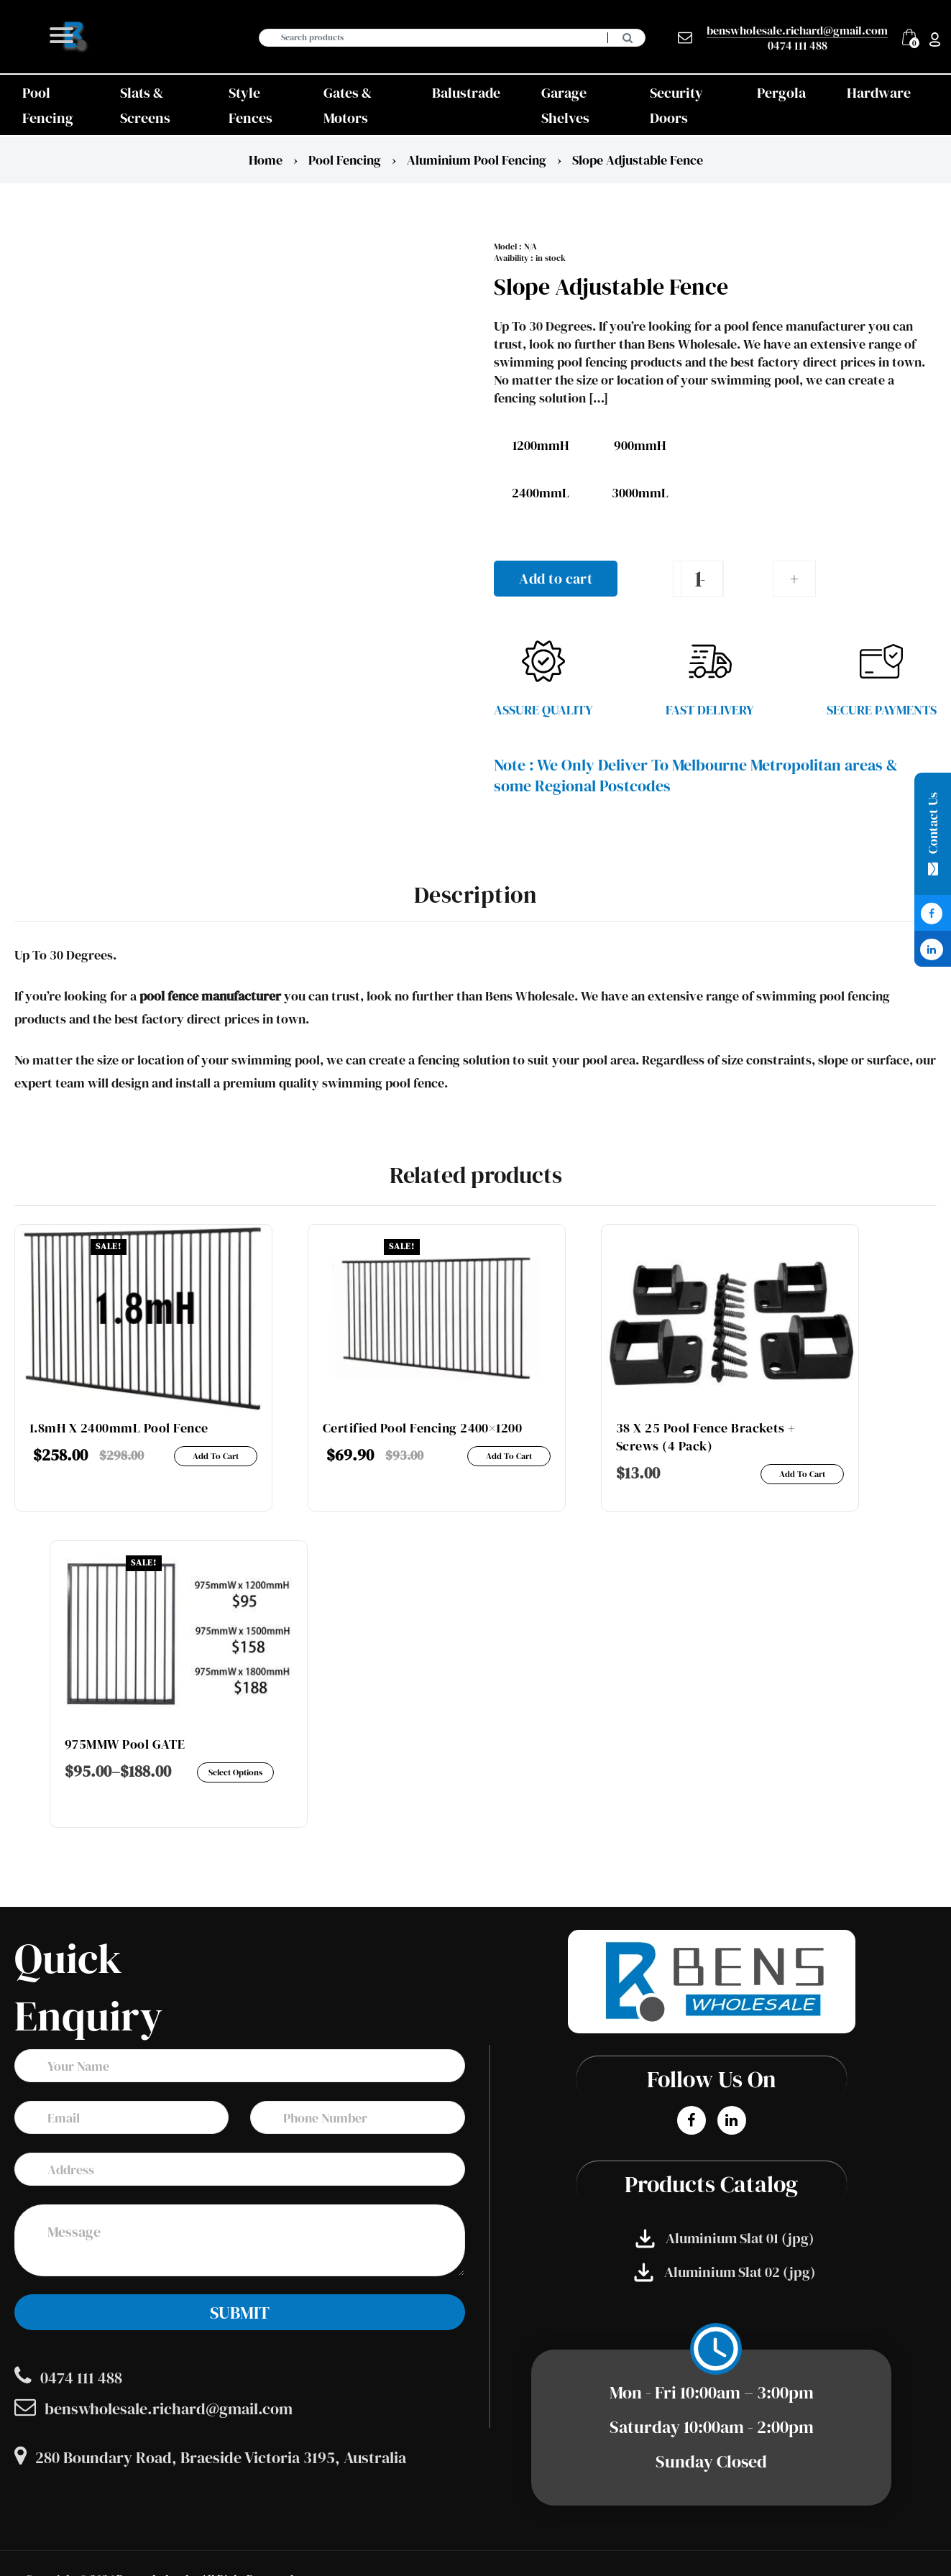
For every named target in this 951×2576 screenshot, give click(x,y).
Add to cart (555, 579)
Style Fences (250, 105)
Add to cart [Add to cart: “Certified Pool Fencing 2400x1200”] (509, 1456)
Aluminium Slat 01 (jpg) (724, 2238)
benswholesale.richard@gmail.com (797, 30)
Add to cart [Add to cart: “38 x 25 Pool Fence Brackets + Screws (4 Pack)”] (802, 1474)
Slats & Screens (145, 105)
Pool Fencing (47, 105)
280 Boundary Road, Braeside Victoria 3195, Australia (210, 2457)
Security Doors (676, 105)
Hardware (879, 93)
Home (265, 160)
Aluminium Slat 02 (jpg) (724, 2272)
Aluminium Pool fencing (476, 160)
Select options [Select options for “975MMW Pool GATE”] (235, 1772)
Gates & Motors (347, 105)
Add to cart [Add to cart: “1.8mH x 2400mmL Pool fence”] (216, 1456)
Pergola (781, 93)
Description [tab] (475, 895)
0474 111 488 (797, 45)
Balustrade (466, 93)
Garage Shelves (565, 105)
